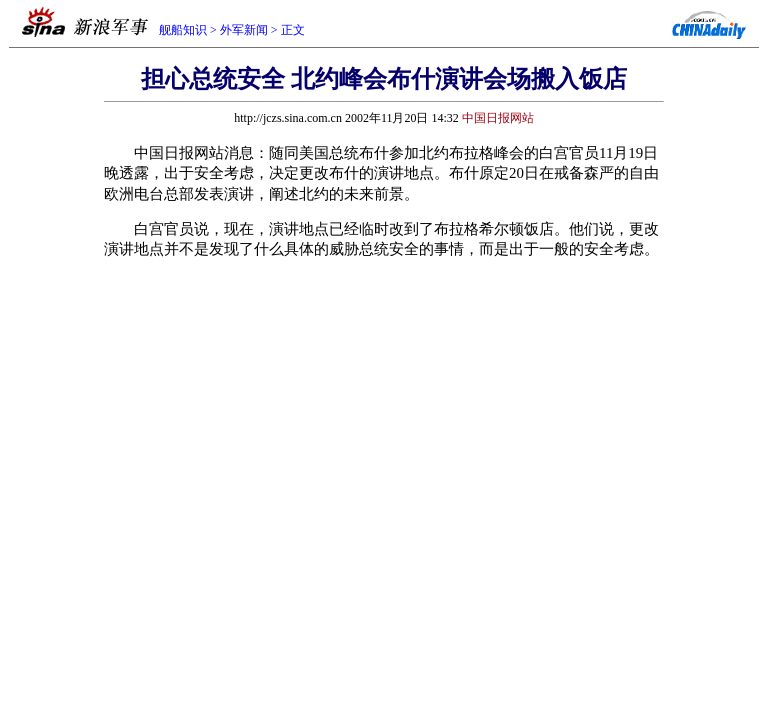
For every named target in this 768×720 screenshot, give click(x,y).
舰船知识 (183, 30)
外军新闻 (244, 30)
